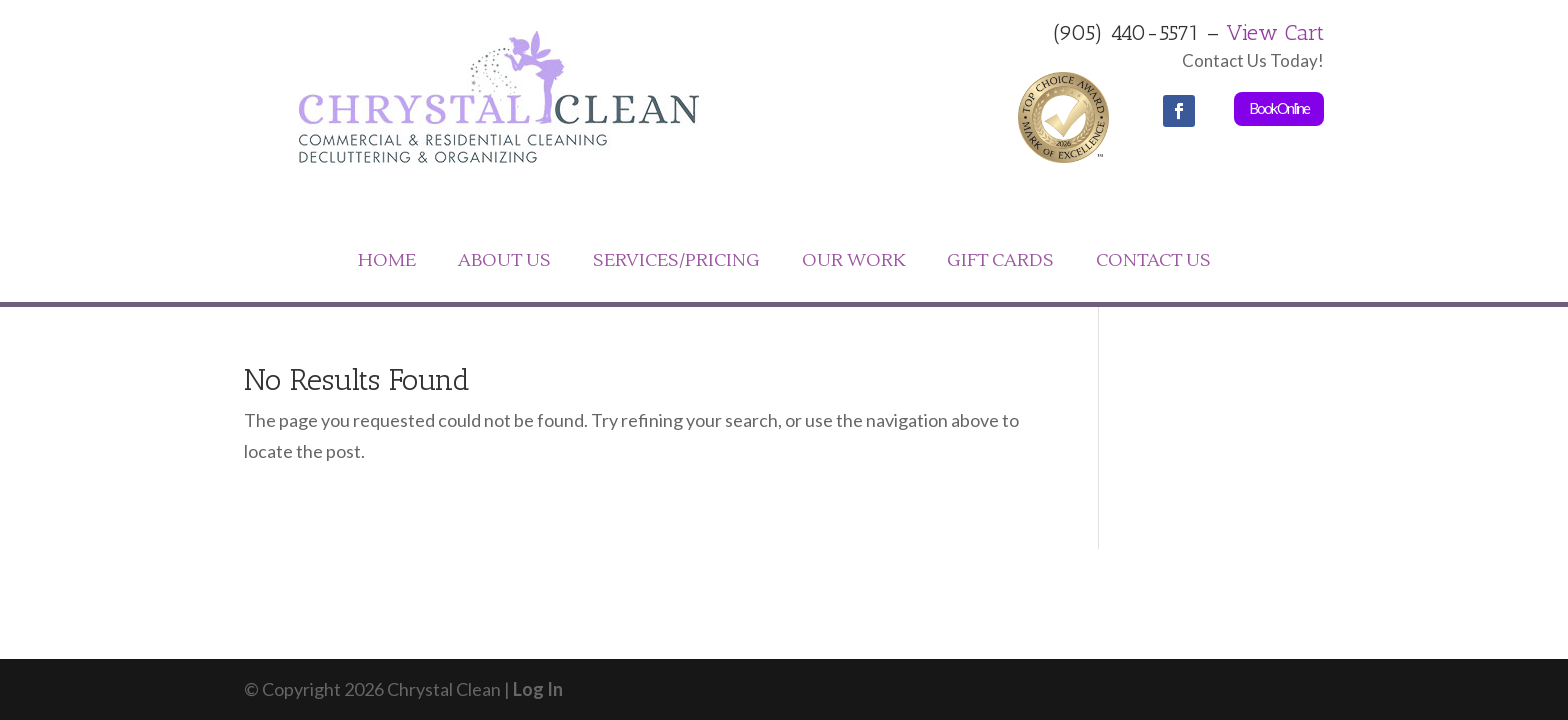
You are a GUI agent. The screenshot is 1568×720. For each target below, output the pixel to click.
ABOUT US (504, 260)
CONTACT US (1153, 260)
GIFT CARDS (1000, 260)
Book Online (1279, 108)
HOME (387, 260)
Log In (538, 689)
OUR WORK (853, 260)
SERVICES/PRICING (676, 260)
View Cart (1275, 32)
